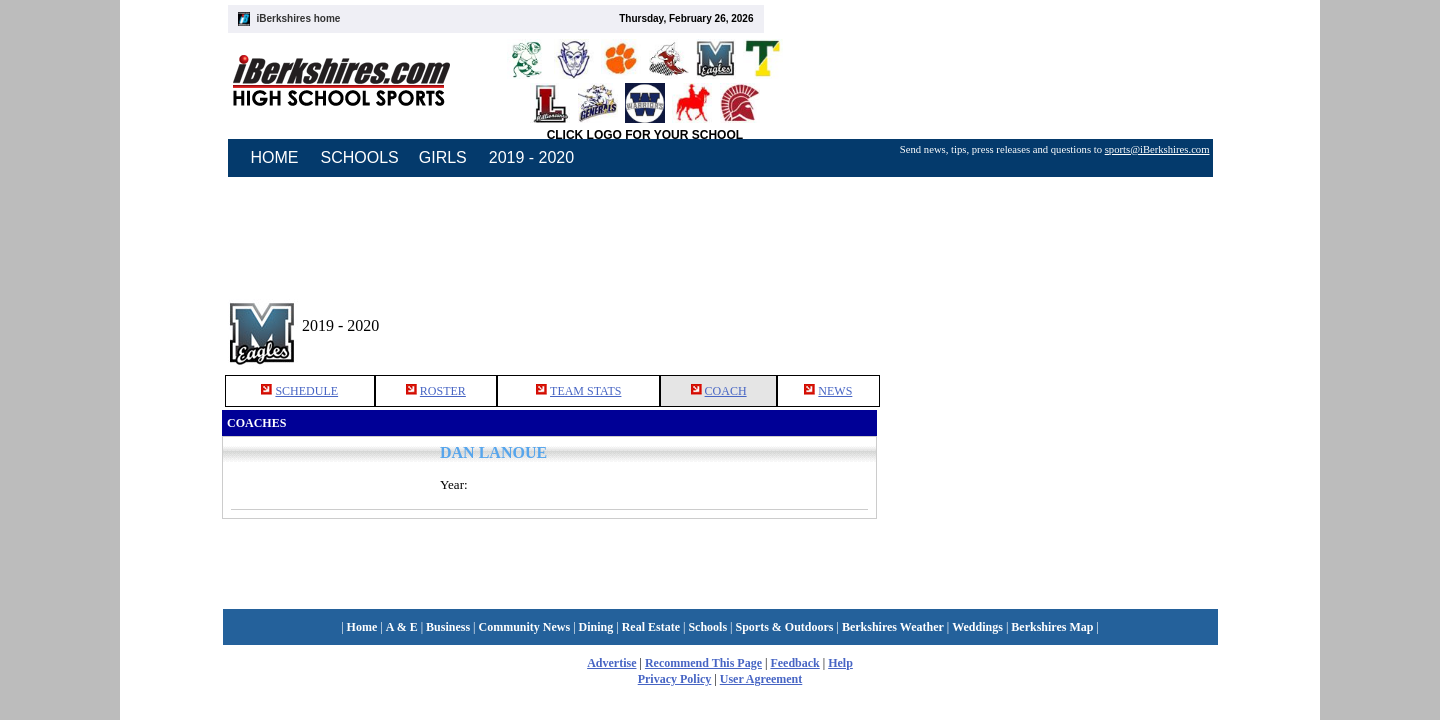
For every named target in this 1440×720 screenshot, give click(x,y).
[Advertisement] (1048, 319)
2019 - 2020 (531, 157)
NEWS (835, 391)
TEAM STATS (585, 391)
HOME (275, 157)
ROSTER (443, 391)
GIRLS (443, 157)
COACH (726, 391)
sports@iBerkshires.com (1157, 149)
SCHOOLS (360, 157)
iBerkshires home (299, 18)
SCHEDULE (306, 391)
